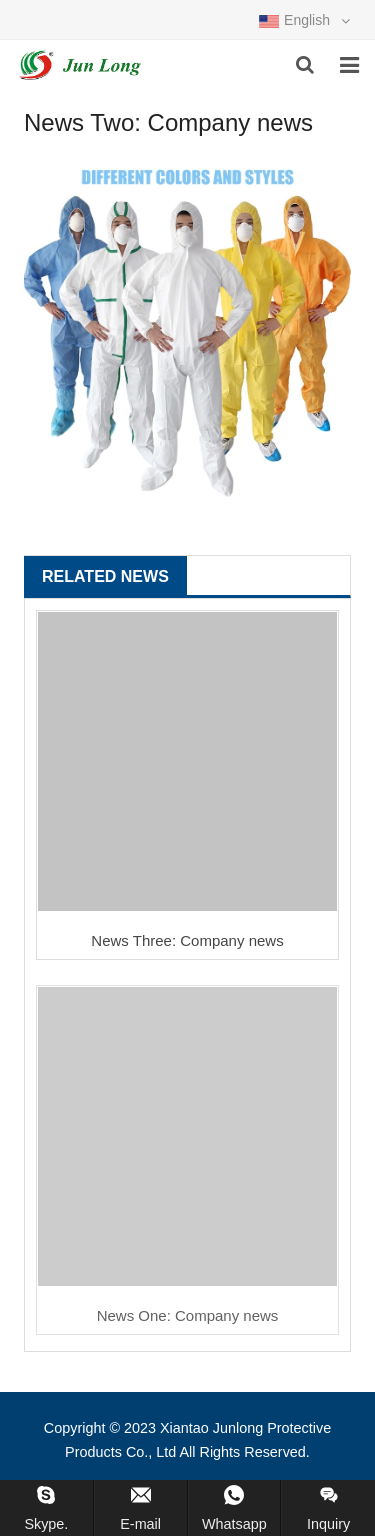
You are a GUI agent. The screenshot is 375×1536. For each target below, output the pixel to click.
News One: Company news (188, 1315)
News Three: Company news (187, 940)
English (304, 20)
